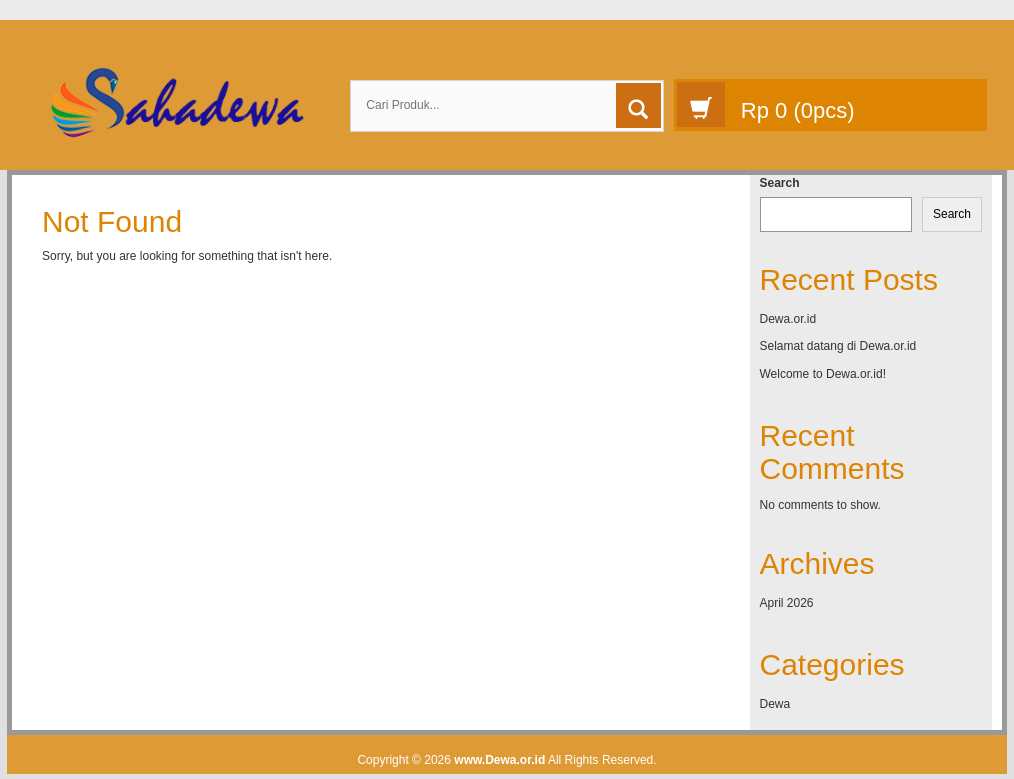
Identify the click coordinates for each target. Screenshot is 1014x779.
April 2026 (787, 603)
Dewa (775, 704)
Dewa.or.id (788, 319)
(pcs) (766, 104)
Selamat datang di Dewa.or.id (838, 346)
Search (780, 183)
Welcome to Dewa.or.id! (823, 374)
